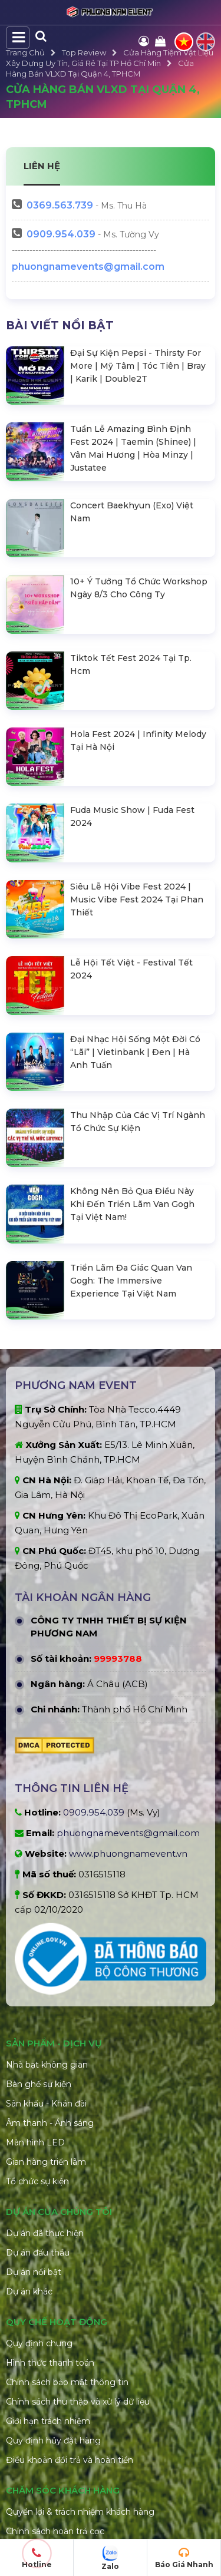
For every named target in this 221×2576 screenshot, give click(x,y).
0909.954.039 (61, 234)
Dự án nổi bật (33, 2117)
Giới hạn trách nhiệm (48, 2266)
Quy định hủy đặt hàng (53, 2285)
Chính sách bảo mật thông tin (67, 2227)
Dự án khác (29, 2136)
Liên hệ (21, 2473)
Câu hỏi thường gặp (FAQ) (60, 2454)
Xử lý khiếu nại (35, 2415)
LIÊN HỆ (42, 165)
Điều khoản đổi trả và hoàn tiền (69, 2305)
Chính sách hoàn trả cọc (55, 2376)
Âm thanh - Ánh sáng (50, 1968)
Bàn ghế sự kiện (38, 1929)
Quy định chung (39, 2188)
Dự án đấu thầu (38, 2097)
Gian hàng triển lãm (46, 2007)
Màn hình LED (35, 1987)
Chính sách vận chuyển (53, 2395)
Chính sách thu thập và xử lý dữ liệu (78, 2246)
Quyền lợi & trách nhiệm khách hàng (80, 2357)
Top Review (84, 52)
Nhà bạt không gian (47, 1909)
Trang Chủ (25, 52)
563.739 (60, 205)
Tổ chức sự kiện (37, 2026)
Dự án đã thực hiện (45, 2078)
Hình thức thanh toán (50, 2208)
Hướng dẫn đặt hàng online (62, 2434)
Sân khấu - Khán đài (46, 1948)
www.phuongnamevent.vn (128, 1699)
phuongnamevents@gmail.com (88, 266)
